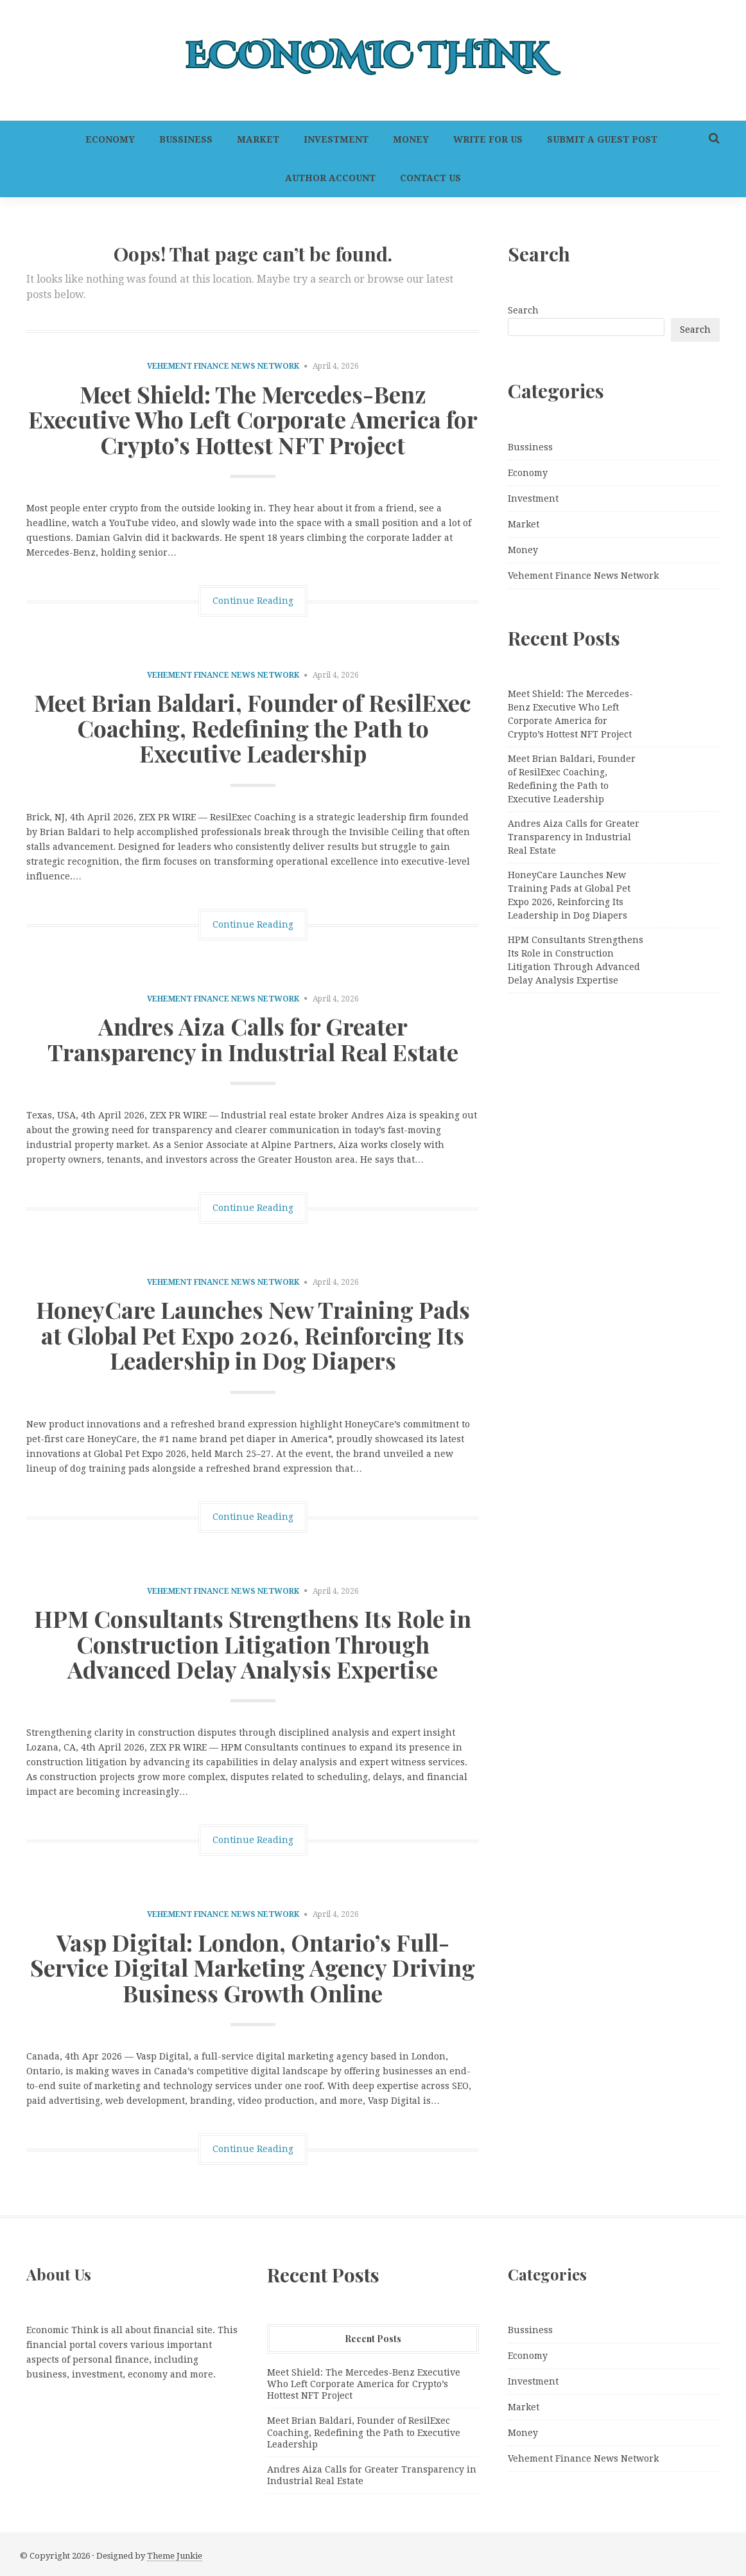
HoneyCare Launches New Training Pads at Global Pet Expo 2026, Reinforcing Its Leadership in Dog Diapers (253, 1334)
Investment (336, 139)
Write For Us (488, 139)
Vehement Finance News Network (223, 366)
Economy (110, 139)
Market (258, 139)
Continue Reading (253, 600)
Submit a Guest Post (602, 139)
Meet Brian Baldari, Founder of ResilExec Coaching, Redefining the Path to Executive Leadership (252, 727)
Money (411, 139)
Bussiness (186, 139)
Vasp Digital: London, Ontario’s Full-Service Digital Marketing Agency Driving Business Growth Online (252, 1967)
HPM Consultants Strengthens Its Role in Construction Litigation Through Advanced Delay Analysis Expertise (252, 1643)
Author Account (330, 178)
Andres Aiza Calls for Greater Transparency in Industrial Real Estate (253, 1038)
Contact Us (430, 178)
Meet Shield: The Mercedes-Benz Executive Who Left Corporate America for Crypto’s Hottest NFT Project (253, 419)
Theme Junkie (174, 2556)
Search (523, 310)
